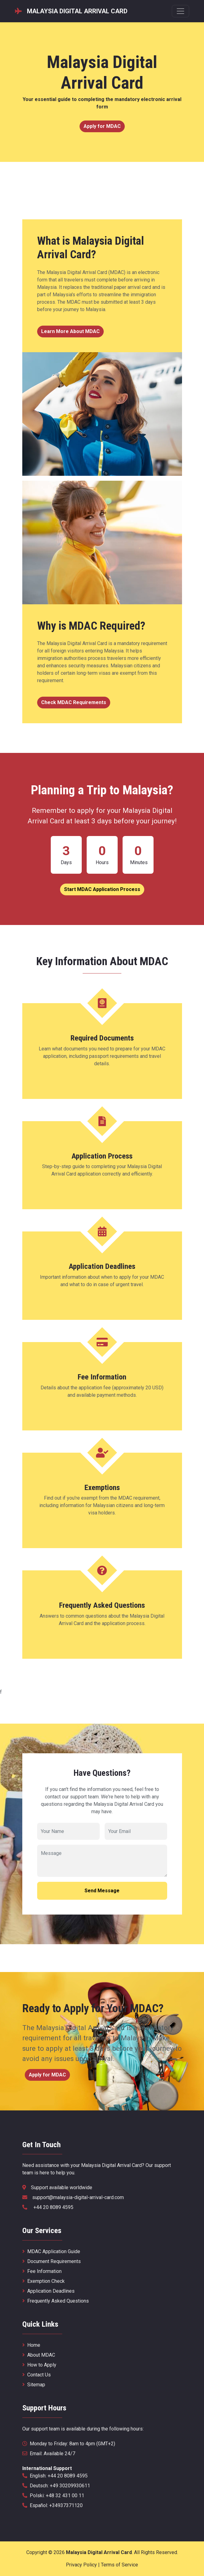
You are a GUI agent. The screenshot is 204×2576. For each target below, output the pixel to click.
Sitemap (33, 2385)
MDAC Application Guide (51, 2251)
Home (31, 2345)
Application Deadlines (48, 2291)
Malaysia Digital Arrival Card (99, 2552)
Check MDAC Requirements (73, 702)
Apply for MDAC (102, 126)
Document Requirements (51, 2261)
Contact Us (36, 2375)
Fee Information (42, 2271)
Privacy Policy (81, 2565)
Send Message (102, 1891)
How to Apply (39, 2365)
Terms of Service (119, 2565)
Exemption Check (43, 2281)
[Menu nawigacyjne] (180, 11)
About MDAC (38, 2355)
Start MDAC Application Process (102, 889)
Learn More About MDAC (70, 331)
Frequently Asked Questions (55, 2301)
